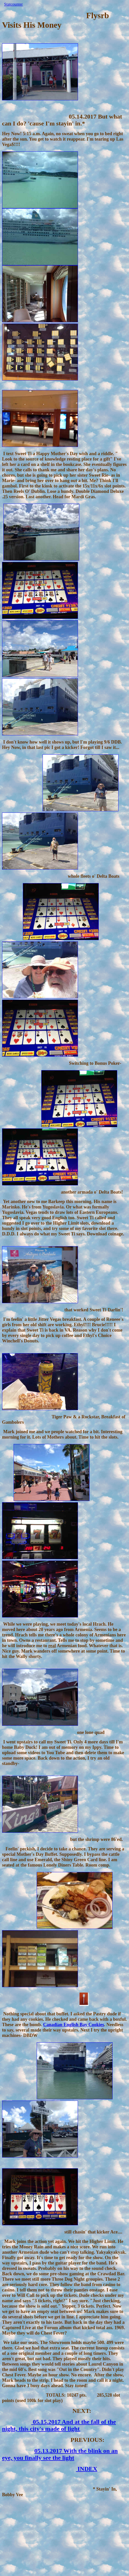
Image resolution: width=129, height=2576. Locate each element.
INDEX (86, 2468)
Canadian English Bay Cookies (73, 2024)
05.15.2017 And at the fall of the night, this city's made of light (59, 2425)
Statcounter (13, 4)
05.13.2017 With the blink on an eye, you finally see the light (60, 2454)
